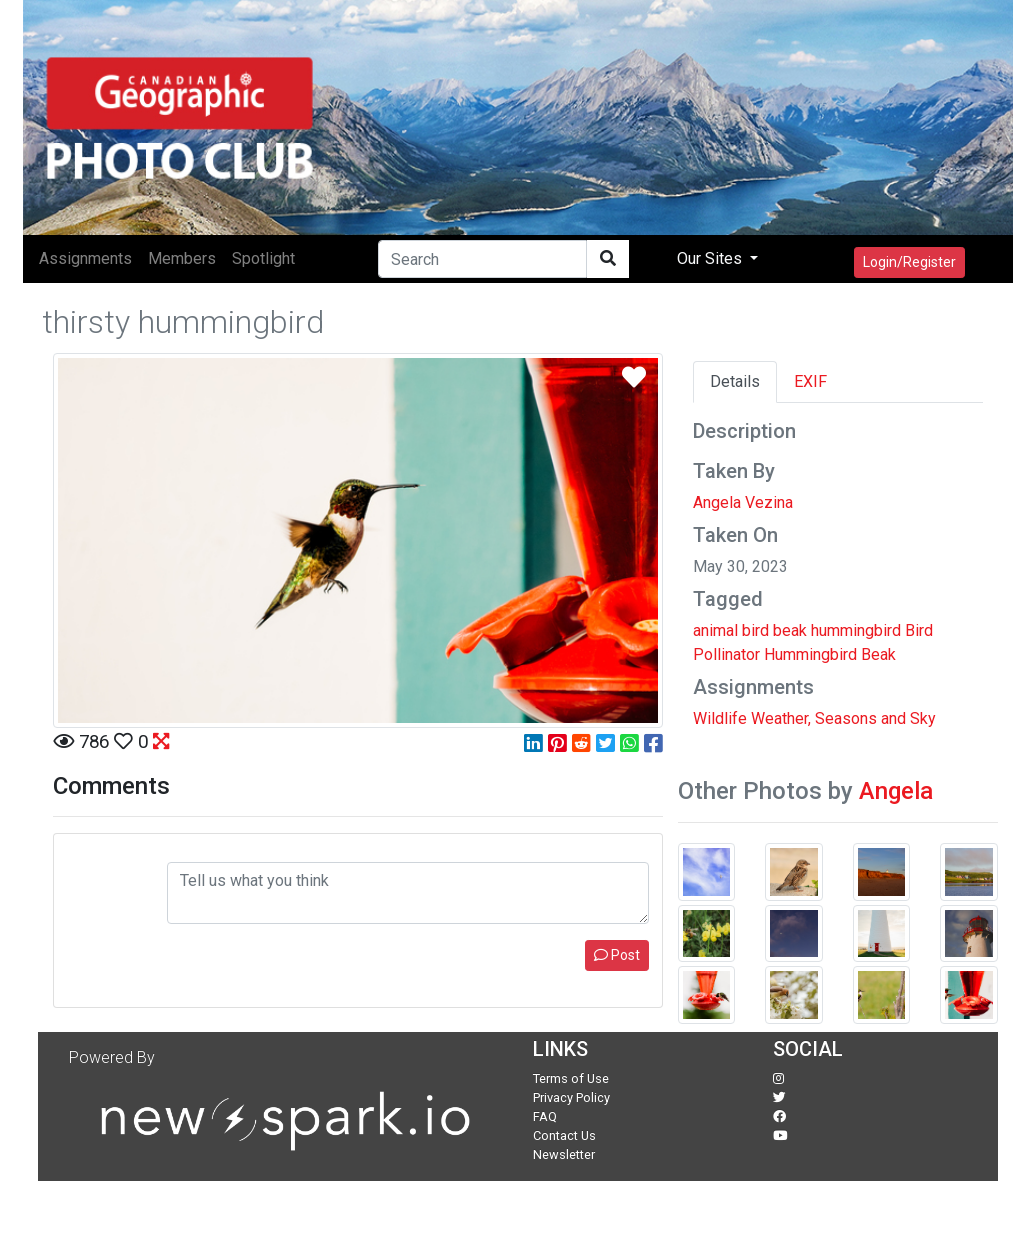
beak (790, 630)
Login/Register (909, 262)
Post (617, 955)
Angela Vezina (743, 502)
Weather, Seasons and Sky (843, 718)
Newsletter (564, 1154)
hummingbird (856, 630)
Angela (896, 791)
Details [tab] (735, 381)
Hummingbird (810, 654)
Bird (919, 630)
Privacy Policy (571, 1097)
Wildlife (720, 718)
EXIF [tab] (810, 381)
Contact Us (564, 1135)
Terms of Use (571, 1078)
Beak (878, 654)
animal (715, 630)
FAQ (545, 1116)
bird (755, 630)
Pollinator (726, 654)
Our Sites (711, 258)
